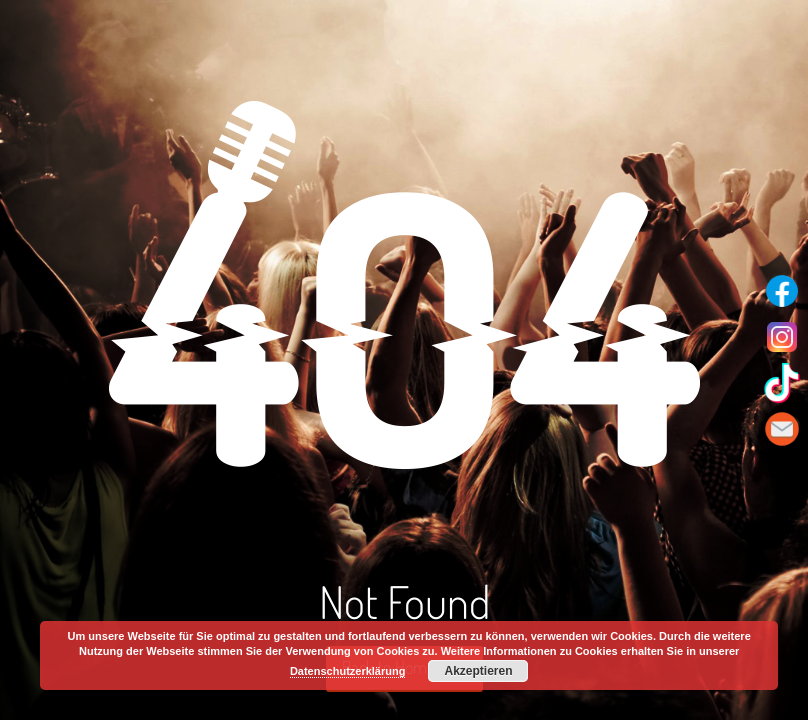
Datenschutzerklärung (348, 671)
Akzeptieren (478, 671)
